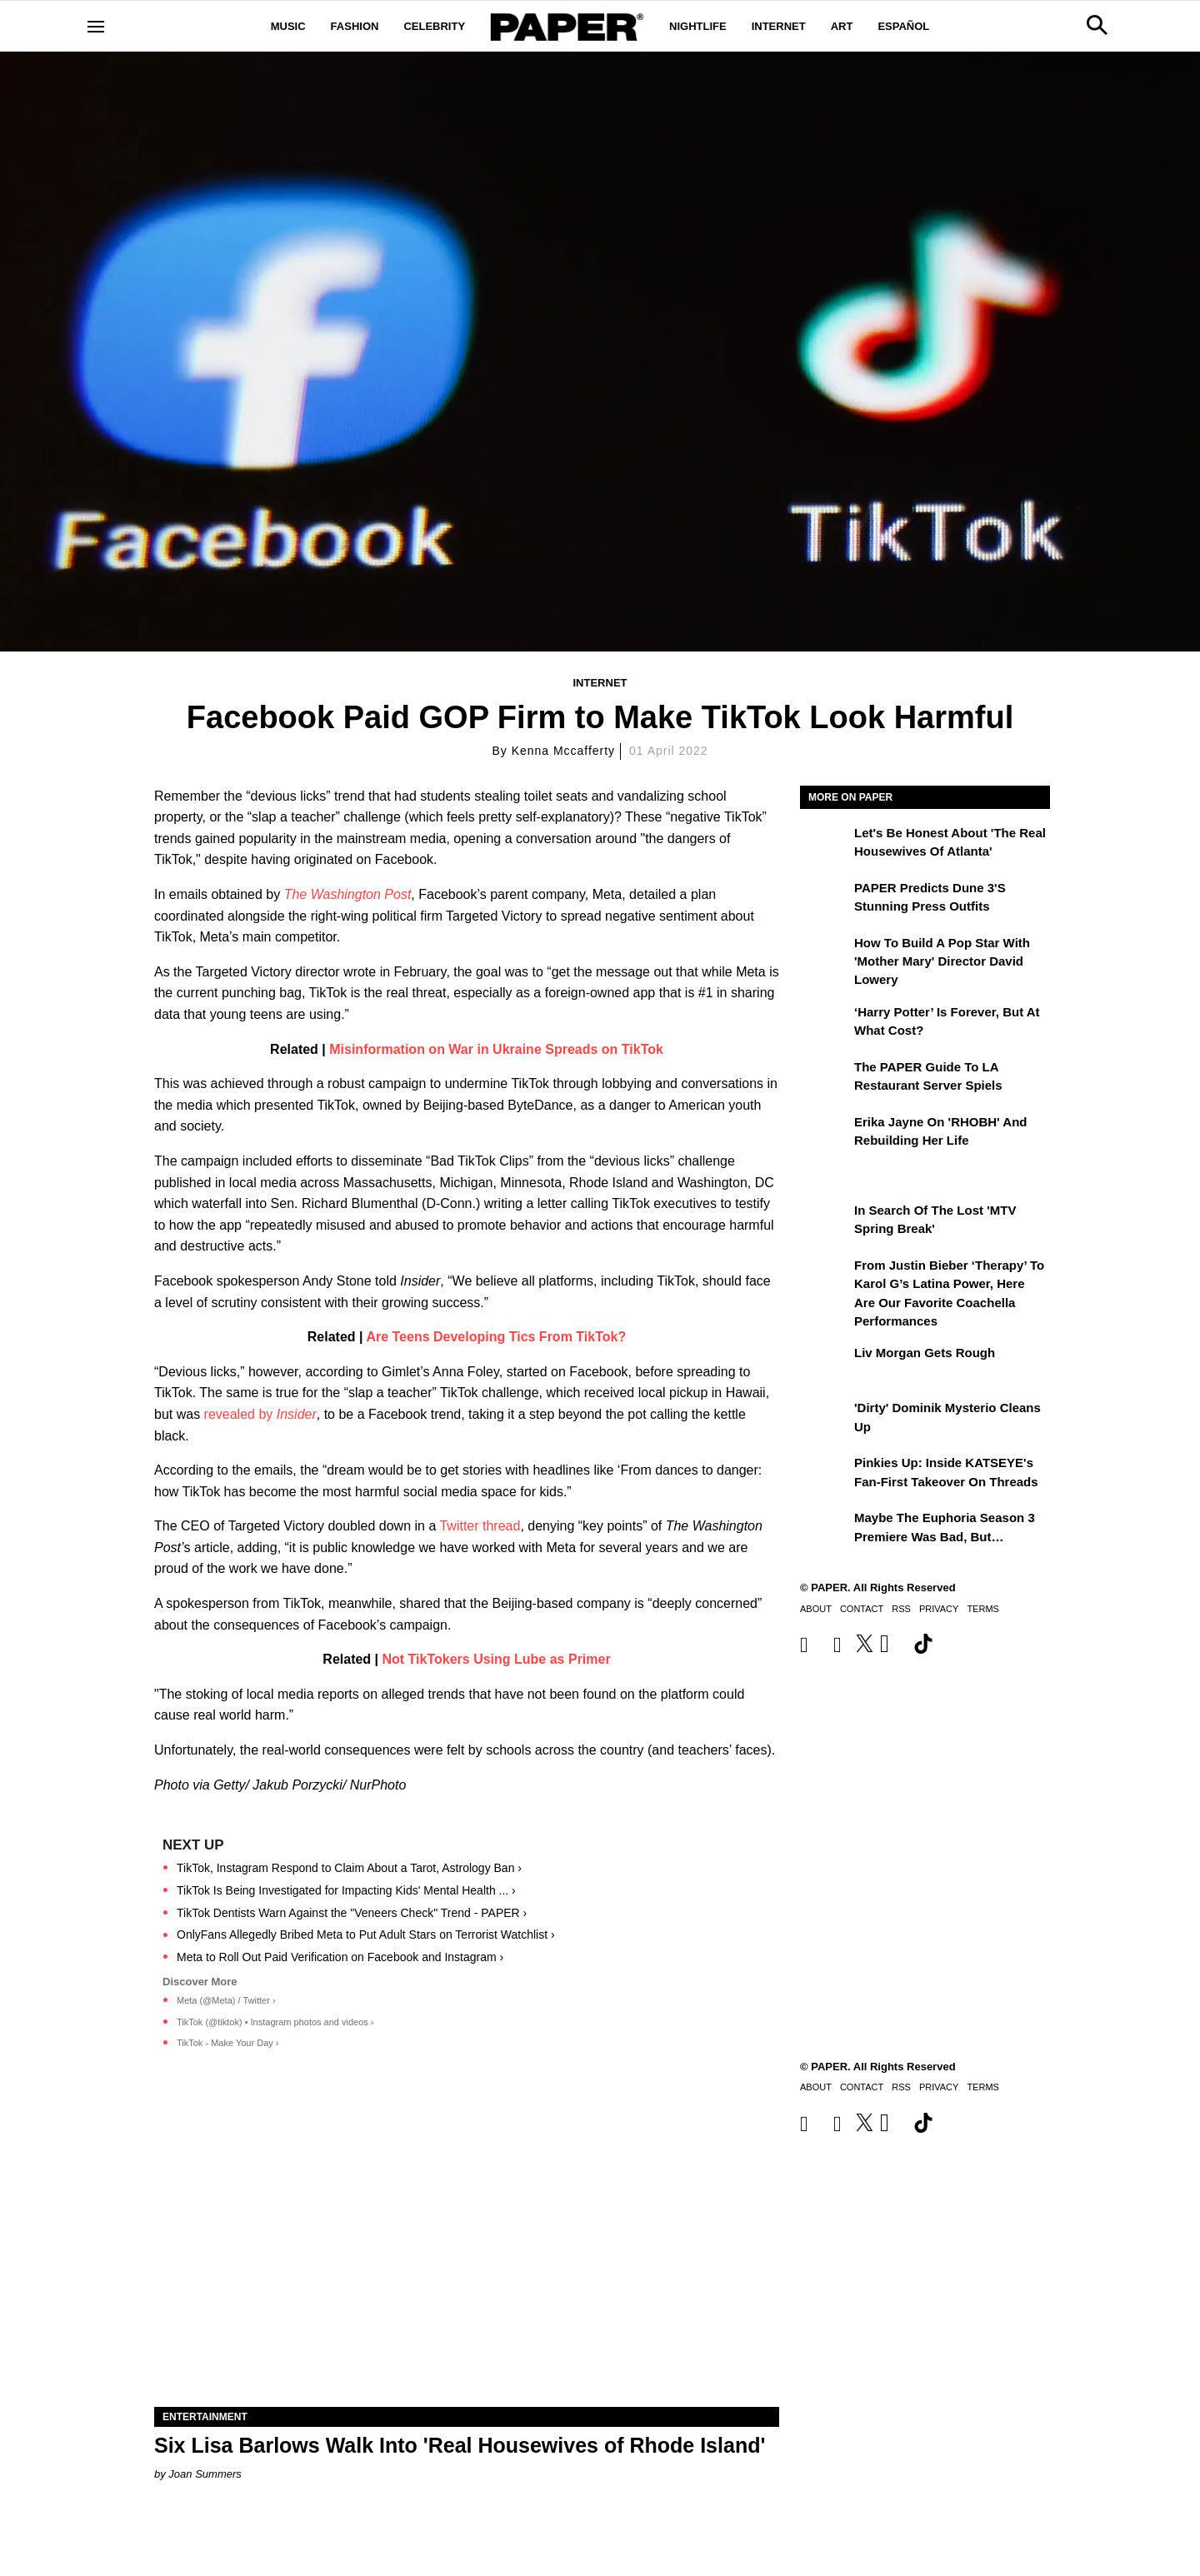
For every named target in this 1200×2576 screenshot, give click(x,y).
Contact (861, 1609)
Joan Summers (204, 2474)
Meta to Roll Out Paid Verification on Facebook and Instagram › (340, 1957)
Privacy (938, 1609)
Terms (983, 1609)
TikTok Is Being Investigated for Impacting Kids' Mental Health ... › (346, 1890)
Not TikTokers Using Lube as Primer (496, 1659)
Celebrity (434, 26)
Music (288, 26)
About (816, 1609)
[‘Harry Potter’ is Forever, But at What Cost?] (825, 1024)
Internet (779, 26)
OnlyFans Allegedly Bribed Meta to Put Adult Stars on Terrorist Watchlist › (366, 1934)
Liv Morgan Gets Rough (924, 1352)
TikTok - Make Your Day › (227, 2043)
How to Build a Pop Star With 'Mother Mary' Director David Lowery (942, 961)
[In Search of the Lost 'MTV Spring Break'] (825, 1222)
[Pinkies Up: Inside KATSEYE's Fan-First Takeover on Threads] (825, 1474)
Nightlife (698, 26)
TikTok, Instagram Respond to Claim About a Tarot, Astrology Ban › (349, 1868)
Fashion (355, 26)
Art (842, 26)
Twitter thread (479, 1526)
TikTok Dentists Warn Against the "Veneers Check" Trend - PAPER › (352, 1913)
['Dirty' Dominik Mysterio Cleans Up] (825, 1419)
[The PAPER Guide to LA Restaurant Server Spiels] (825, 1079)
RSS (901, 1609)
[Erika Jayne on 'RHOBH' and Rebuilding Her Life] (825, 1134)
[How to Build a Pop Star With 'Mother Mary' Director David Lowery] (825, 955)
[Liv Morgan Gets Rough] (825, 1364)
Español (903, 26)
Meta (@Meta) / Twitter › (226, 2000)
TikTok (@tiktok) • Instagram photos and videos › (275, 2022)
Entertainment (205, 2417)
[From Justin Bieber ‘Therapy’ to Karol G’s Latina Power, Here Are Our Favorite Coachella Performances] (825, 1277)
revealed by (258, 1414)
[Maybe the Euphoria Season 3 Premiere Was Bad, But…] (825, 1529)
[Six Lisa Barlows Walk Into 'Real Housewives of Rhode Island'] (466, 2250)
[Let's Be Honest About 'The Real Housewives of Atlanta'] (825, 845)
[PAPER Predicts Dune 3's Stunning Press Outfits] (825, 900)
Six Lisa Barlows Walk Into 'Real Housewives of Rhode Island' (459, 2445)
